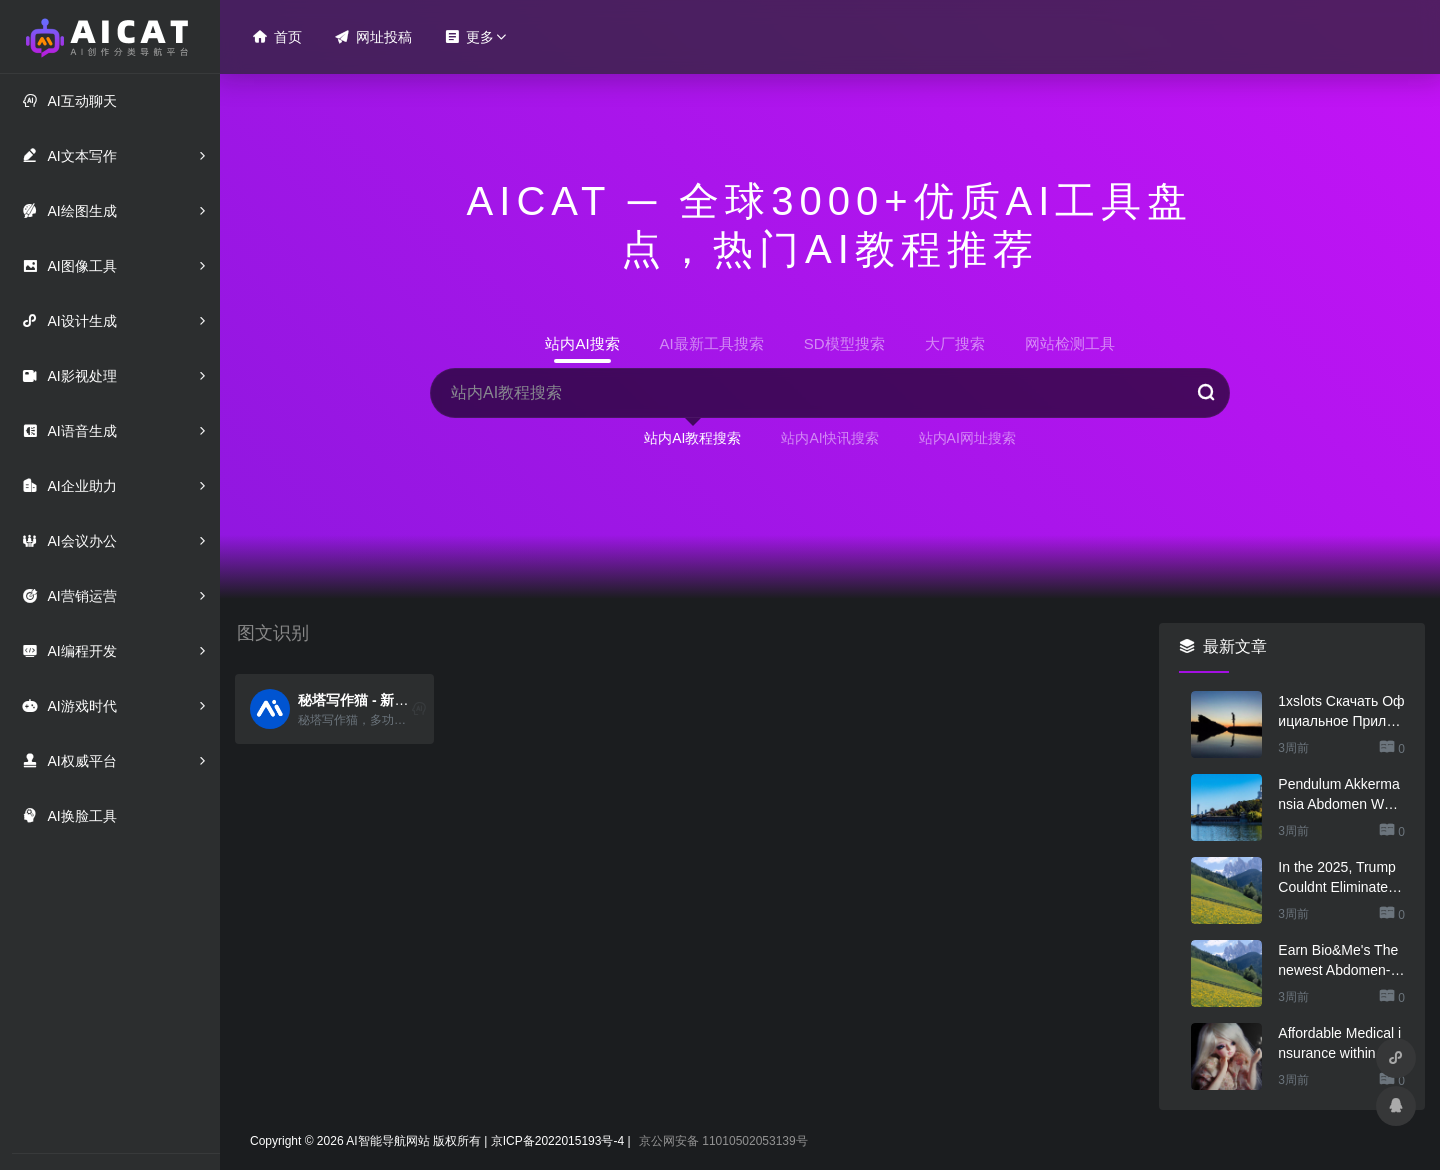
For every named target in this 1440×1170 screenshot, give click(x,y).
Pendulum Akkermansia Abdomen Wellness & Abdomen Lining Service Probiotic (1340, 795)
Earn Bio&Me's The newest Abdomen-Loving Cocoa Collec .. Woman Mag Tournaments (1339, 961)
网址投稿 (373, 36)
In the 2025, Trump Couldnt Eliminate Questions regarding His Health (1340, 878)
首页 (277, 36)
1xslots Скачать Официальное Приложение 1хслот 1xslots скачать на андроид (1341, 712)
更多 (469, 36)
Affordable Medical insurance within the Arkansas (1339, 1044)
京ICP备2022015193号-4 (557, 1141)
